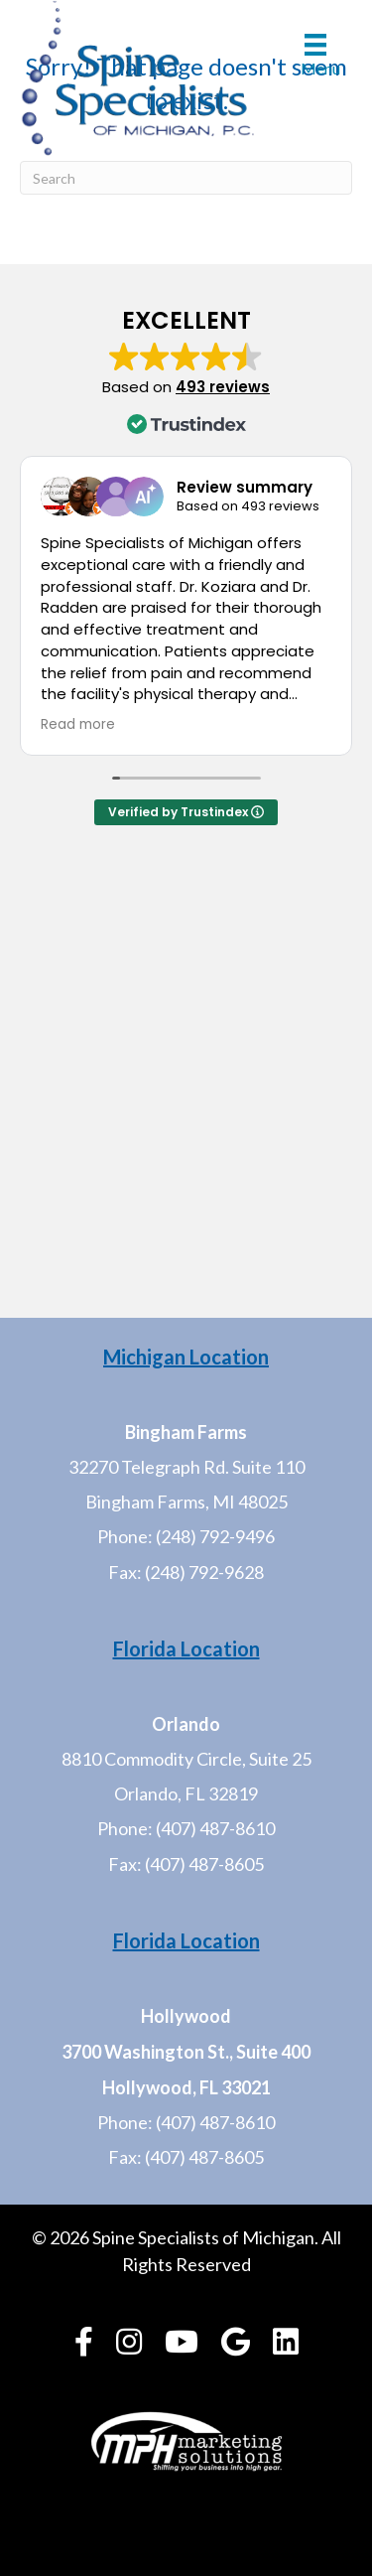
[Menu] (315, 55)
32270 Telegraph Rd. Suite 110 (186, 1467)
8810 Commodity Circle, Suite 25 (186, 1759)
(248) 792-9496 (215, 1536)
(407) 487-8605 (204, 1864)
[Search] (186, 178)
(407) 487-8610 (215, 1828)
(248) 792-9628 (204, 1572)
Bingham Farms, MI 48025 (186, 1501)
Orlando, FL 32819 (186, 1793)
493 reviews (223, 386)
